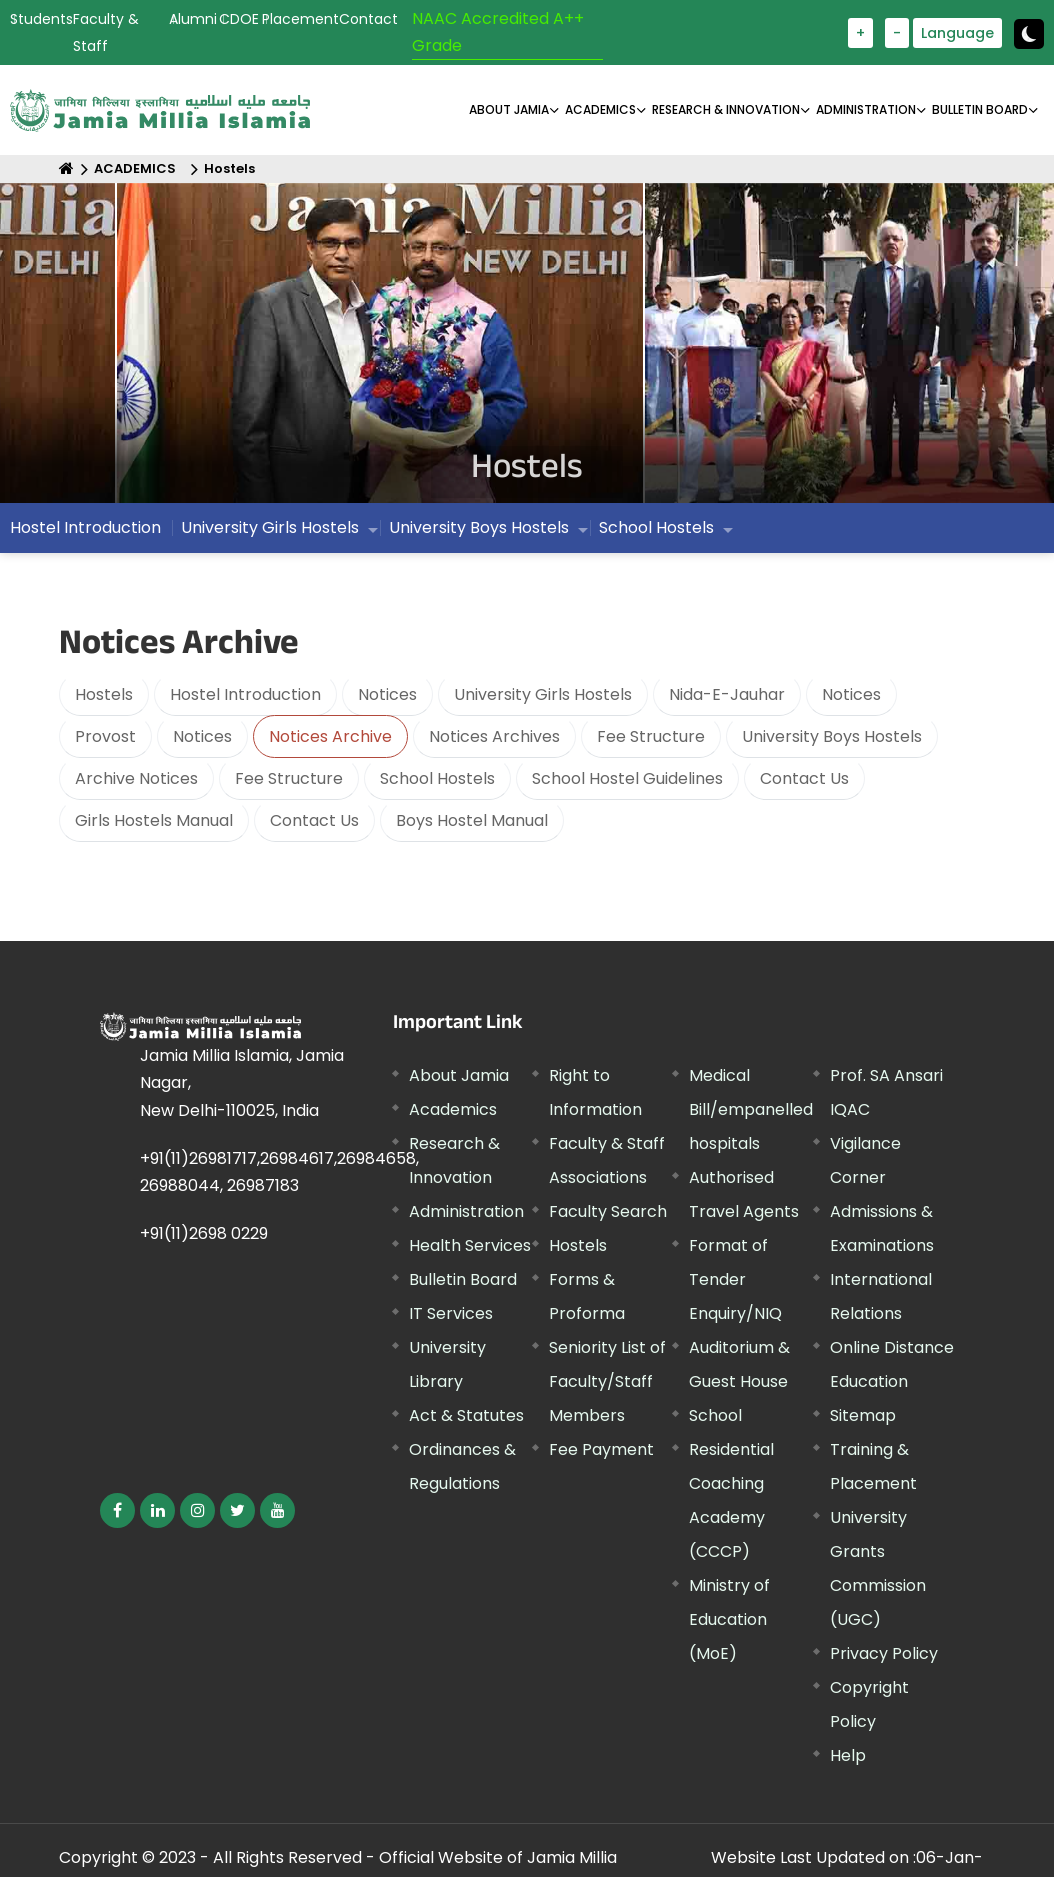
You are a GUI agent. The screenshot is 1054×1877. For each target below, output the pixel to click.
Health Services (470, 1245)
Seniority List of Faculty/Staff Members (607, 1381)
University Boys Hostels (479, 532)
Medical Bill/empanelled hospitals (751, 1109)
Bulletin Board (463, 1279)
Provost (105, 736)
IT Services (451, 1313)
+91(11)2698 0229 (204, 1233)
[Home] (66, 168)
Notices (387, 694)
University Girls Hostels (270, 532)
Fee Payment (601, 1449)
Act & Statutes (466, 1415)
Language (957, 33)
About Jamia (509, 109)
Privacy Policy (884, 1653)
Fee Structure (651, 736)
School (715, 1415)
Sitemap (863, 1415)
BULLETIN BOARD (980, 109)
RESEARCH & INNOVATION (726, 109)
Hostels (229, 168)
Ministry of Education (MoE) (729, 1619)
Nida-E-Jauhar (727, 694)
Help (848, 1755)
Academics (453, 1109)
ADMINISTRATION (866, 109)
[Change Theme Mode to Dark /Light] (1029, 34)
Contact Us (804, 778)
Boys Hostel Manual (472, 820)
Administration (466, 1211)
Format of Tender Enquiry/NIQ (735, 1279)
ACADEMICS (600, 109)
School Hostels (656, 532)
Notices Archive (330, 736)
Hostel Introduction (85, 532)
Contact (368, 19)
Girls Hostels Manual (154, 820)
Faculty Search (608, 1211)
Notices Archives (494, 736)
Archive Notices (136, 778)
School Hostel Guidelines (627, 778)
